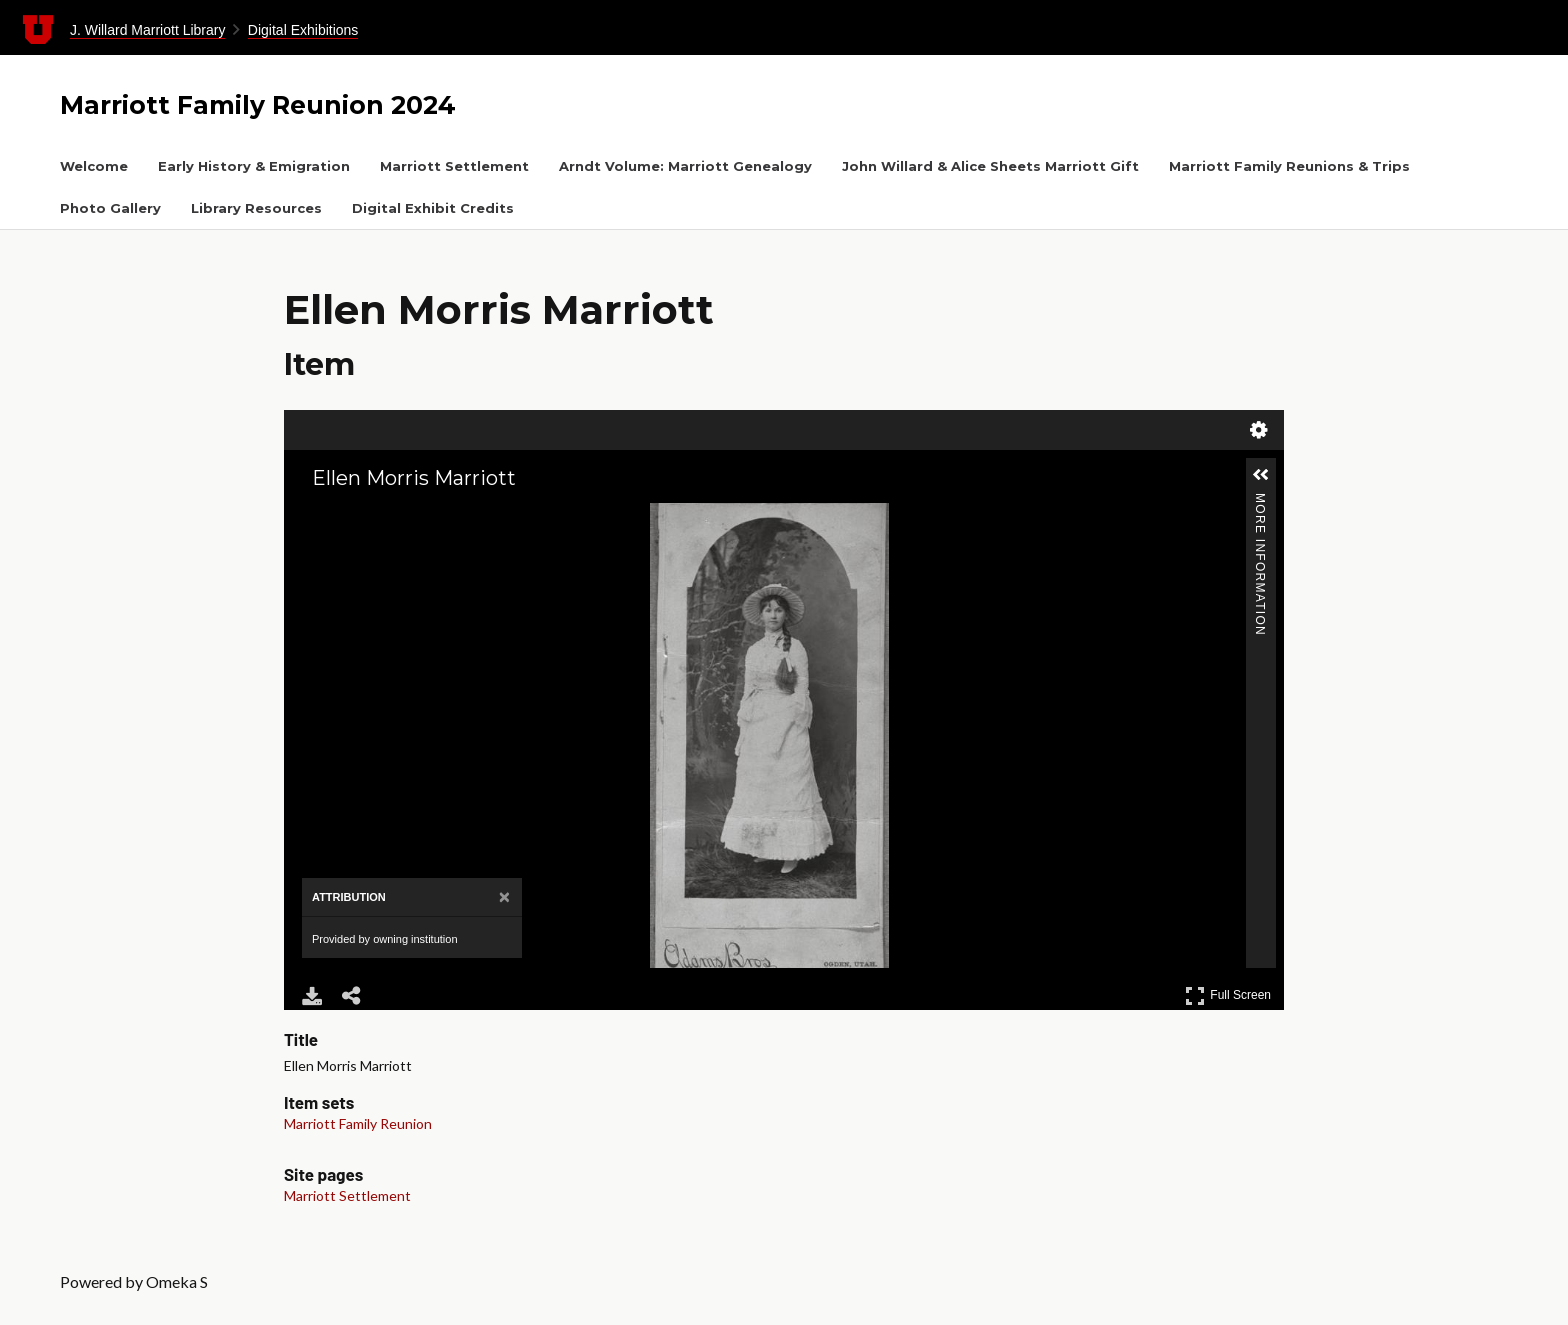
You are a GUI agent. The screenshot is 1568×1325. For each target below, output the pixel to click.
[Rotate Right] (370, 517)
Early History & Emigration (254, 166)
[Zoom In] (314, 517)
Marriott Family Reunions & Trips (1289, 166)
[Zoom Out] (342, 517)
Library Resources (256, 208)
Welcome (94, 166)
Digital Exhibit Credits (433, 208)
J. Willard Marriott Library (148, 30)
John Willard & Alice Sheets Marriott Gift (990, 166)
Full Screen (1228, 995)
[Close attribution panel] (504, 897)
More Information (1260, 501)
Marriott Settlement (454, 166)
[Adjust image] (398, 517)
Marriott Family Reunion (358, 1123)
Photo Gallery (110, 208)
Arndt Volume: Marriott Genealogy (685, 166)
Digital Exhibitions (303, 30)
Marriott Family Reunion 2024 (258, 105)
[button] (1261, 475)
